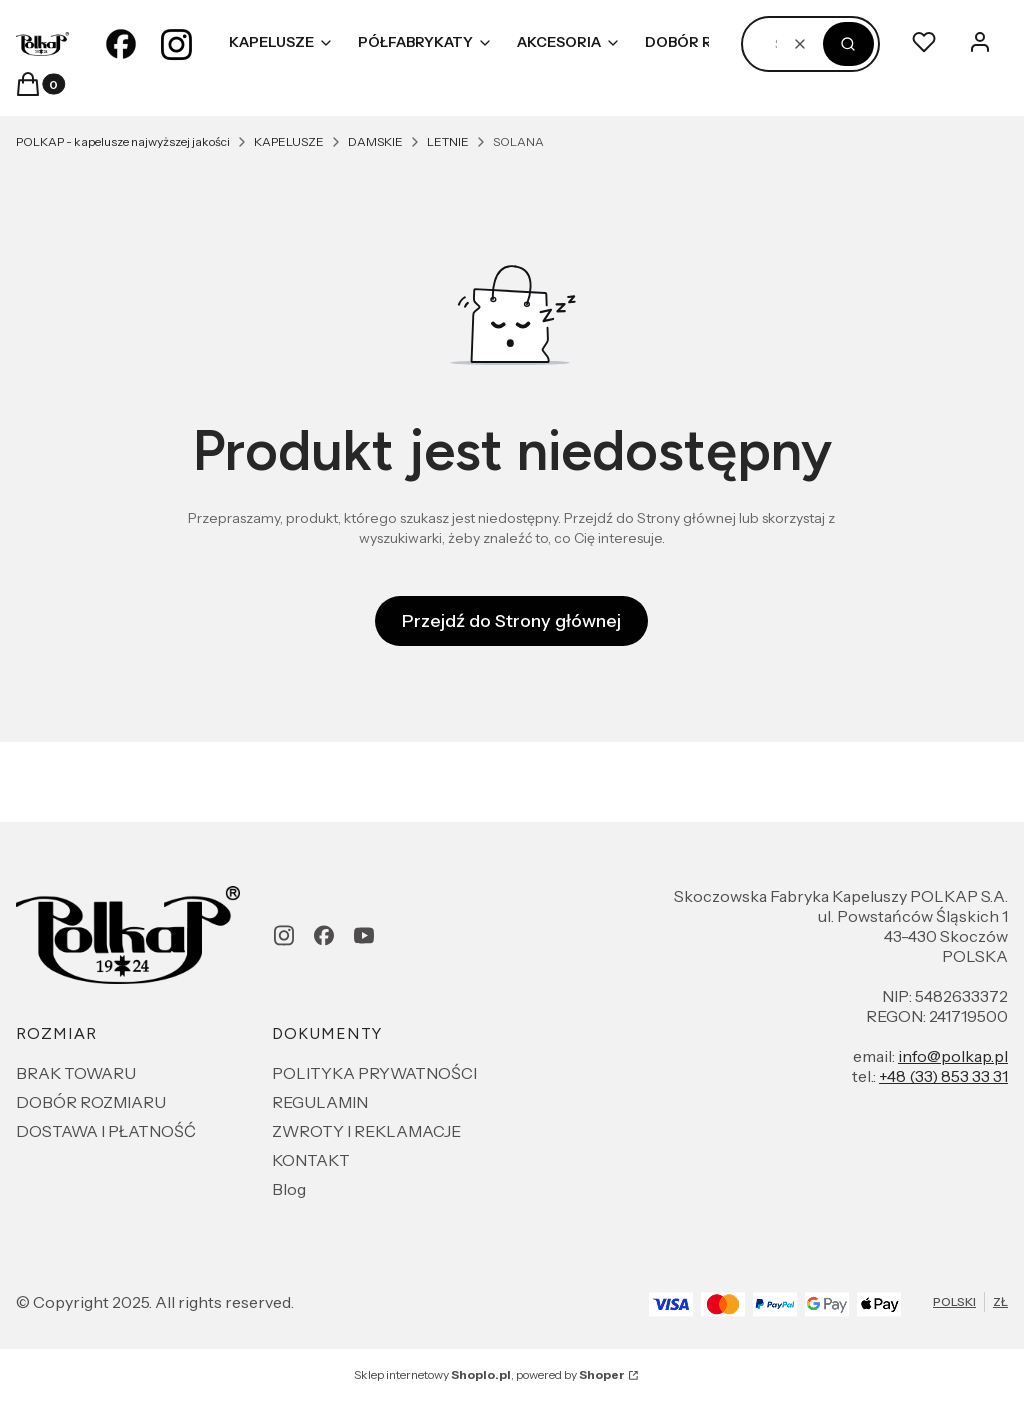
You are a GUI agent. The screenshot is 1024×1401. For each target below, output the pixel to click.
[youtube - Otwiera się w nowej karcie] (364, 935)
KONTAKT (311, 1160)
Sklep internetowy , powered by (489, 1374)
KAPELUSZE (289, 141)
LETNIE (448, 141)
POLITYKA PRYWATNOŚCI (374, 1073)
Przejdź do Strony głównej (511, 621)
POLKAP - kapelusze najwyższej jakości (123, 141)
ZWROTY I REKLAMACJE (366, 1131)
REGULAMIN (320, 1102)
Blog (289, 1189)
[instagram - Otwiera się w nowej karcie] (177, 44)
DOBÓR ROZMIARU (91, 1102)
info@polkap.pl (953, 1056)
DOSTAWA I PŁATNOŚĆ (106, 1131)
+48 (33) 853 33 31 (943, 1076)
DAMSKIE (375, 141)
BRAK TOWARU (76, 1073)
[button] (848, 44)
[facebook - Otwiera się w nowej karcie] (121, 44)
